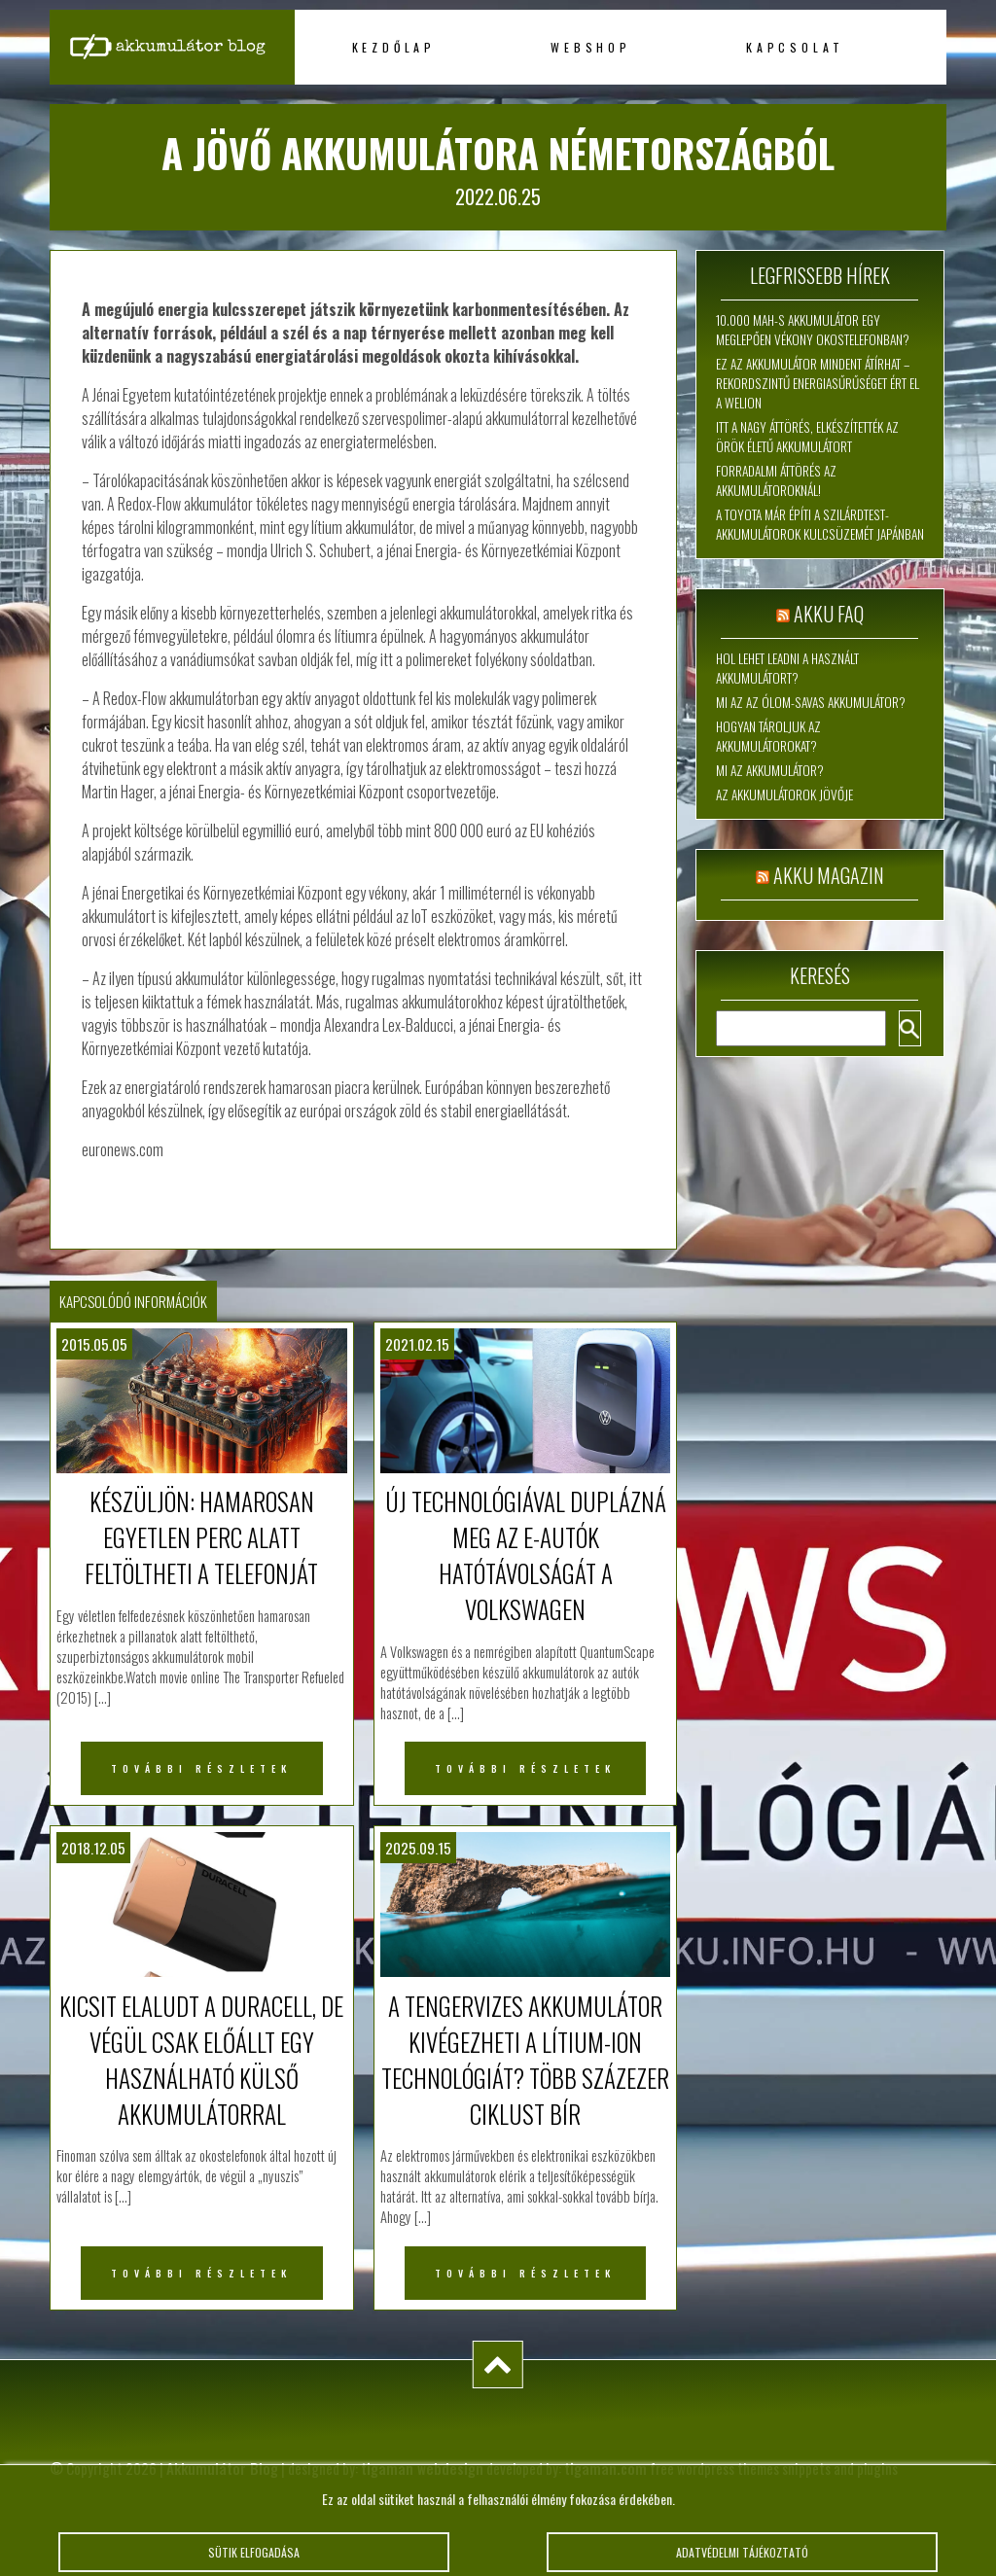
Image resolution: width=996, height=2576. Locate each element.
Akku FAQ (829, 613)
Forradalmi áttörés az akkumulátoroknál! (776, 480)
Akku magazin (828, 875)
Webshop (591, 47)
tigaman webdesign (422, 2468)
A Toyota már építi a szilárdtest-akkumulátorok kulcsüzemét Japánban (820, 524)
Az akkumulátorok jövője (784, 794)
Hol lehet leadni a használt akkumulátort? (787, 668)
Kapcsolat (795, 47)
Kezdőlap (394, 47)
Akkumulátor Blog (222, 2468)
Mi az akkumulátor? (770, 770)
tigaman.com (605, 2468)
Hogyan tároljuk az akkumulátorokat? (768, 736)
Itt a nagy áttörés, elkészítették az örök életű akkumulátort (807, 436)
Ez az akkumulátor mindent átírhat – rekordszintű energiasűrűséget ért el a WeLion (817, 383)
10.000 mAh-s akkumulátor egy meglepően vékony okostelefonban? (812, 329)
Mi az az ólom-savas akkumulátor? (811, 702)
